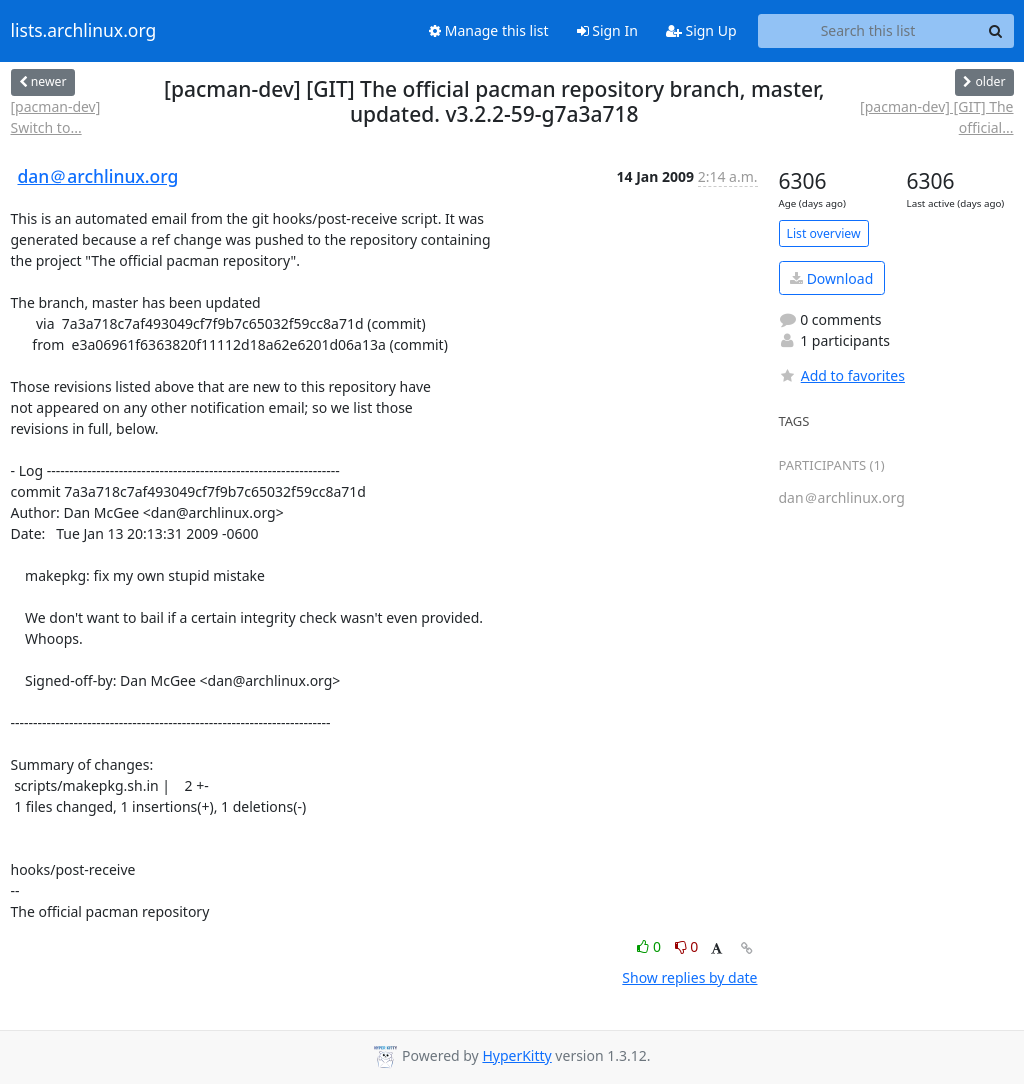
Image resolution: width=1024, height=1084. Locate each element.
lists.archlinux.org (84, 31)
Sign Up (701, 30)
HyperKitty (516, 1055)
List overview (824, 233)
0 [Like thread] (650, 946)
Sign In (607, 30)
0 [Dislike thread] (687, 946)
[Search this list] (868, 31)
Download (831, 278)
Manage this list (489, 30)
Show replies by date (689, 977)
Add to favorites (842, 375)
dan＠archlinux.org (98, 176)
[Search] (996, 31)
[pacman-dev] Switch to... (56, 117)
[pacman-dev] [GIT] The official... (936, 117)
